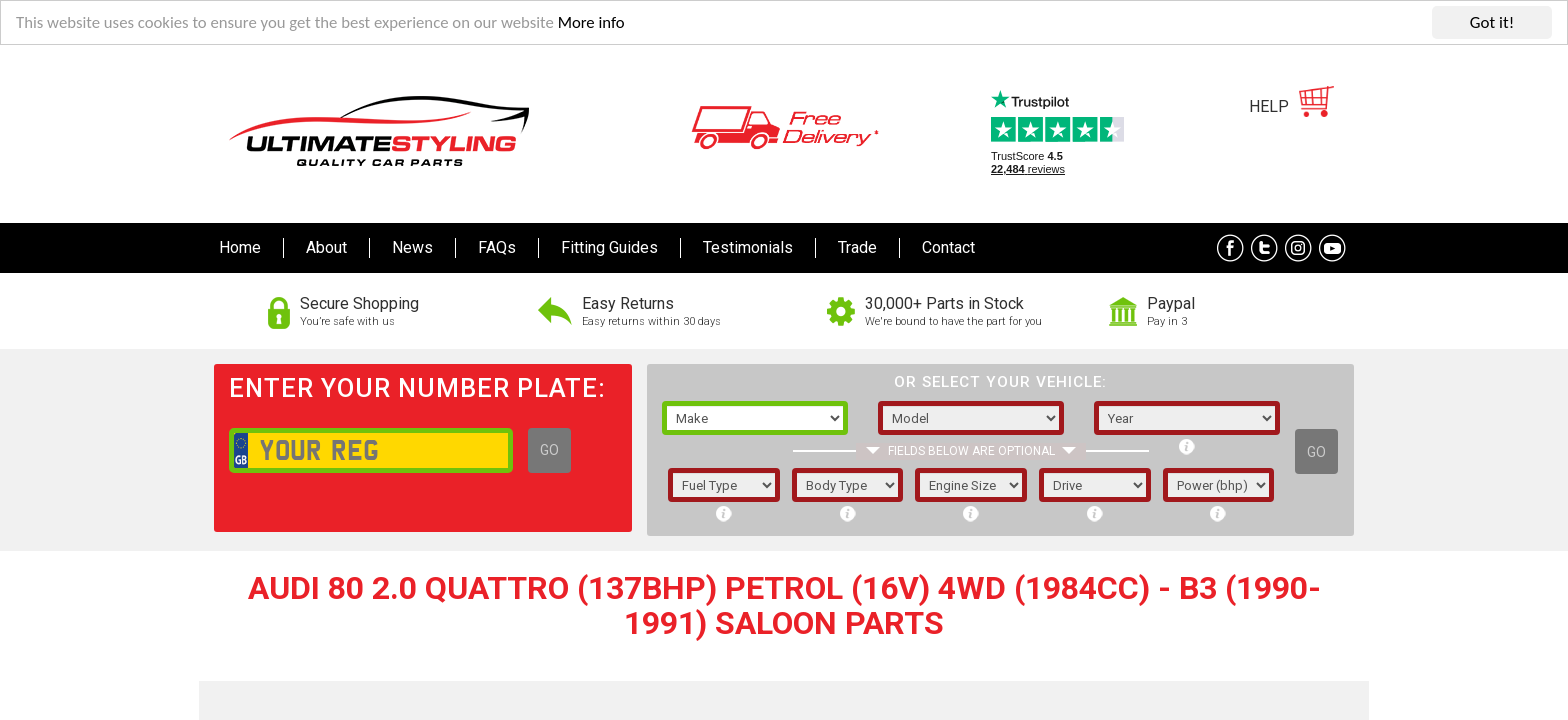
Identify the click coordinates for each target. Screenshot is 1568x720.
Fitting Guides (609, 247)
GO (549, 450)
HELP (1269, 106)
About (326, 247)
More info (601, 23)
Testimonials (748, 247)
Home (240, 247)
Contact (948, 247)
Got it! (1492, 22)
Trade (857, 247)
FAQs (497, 247)
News (412, 247)
